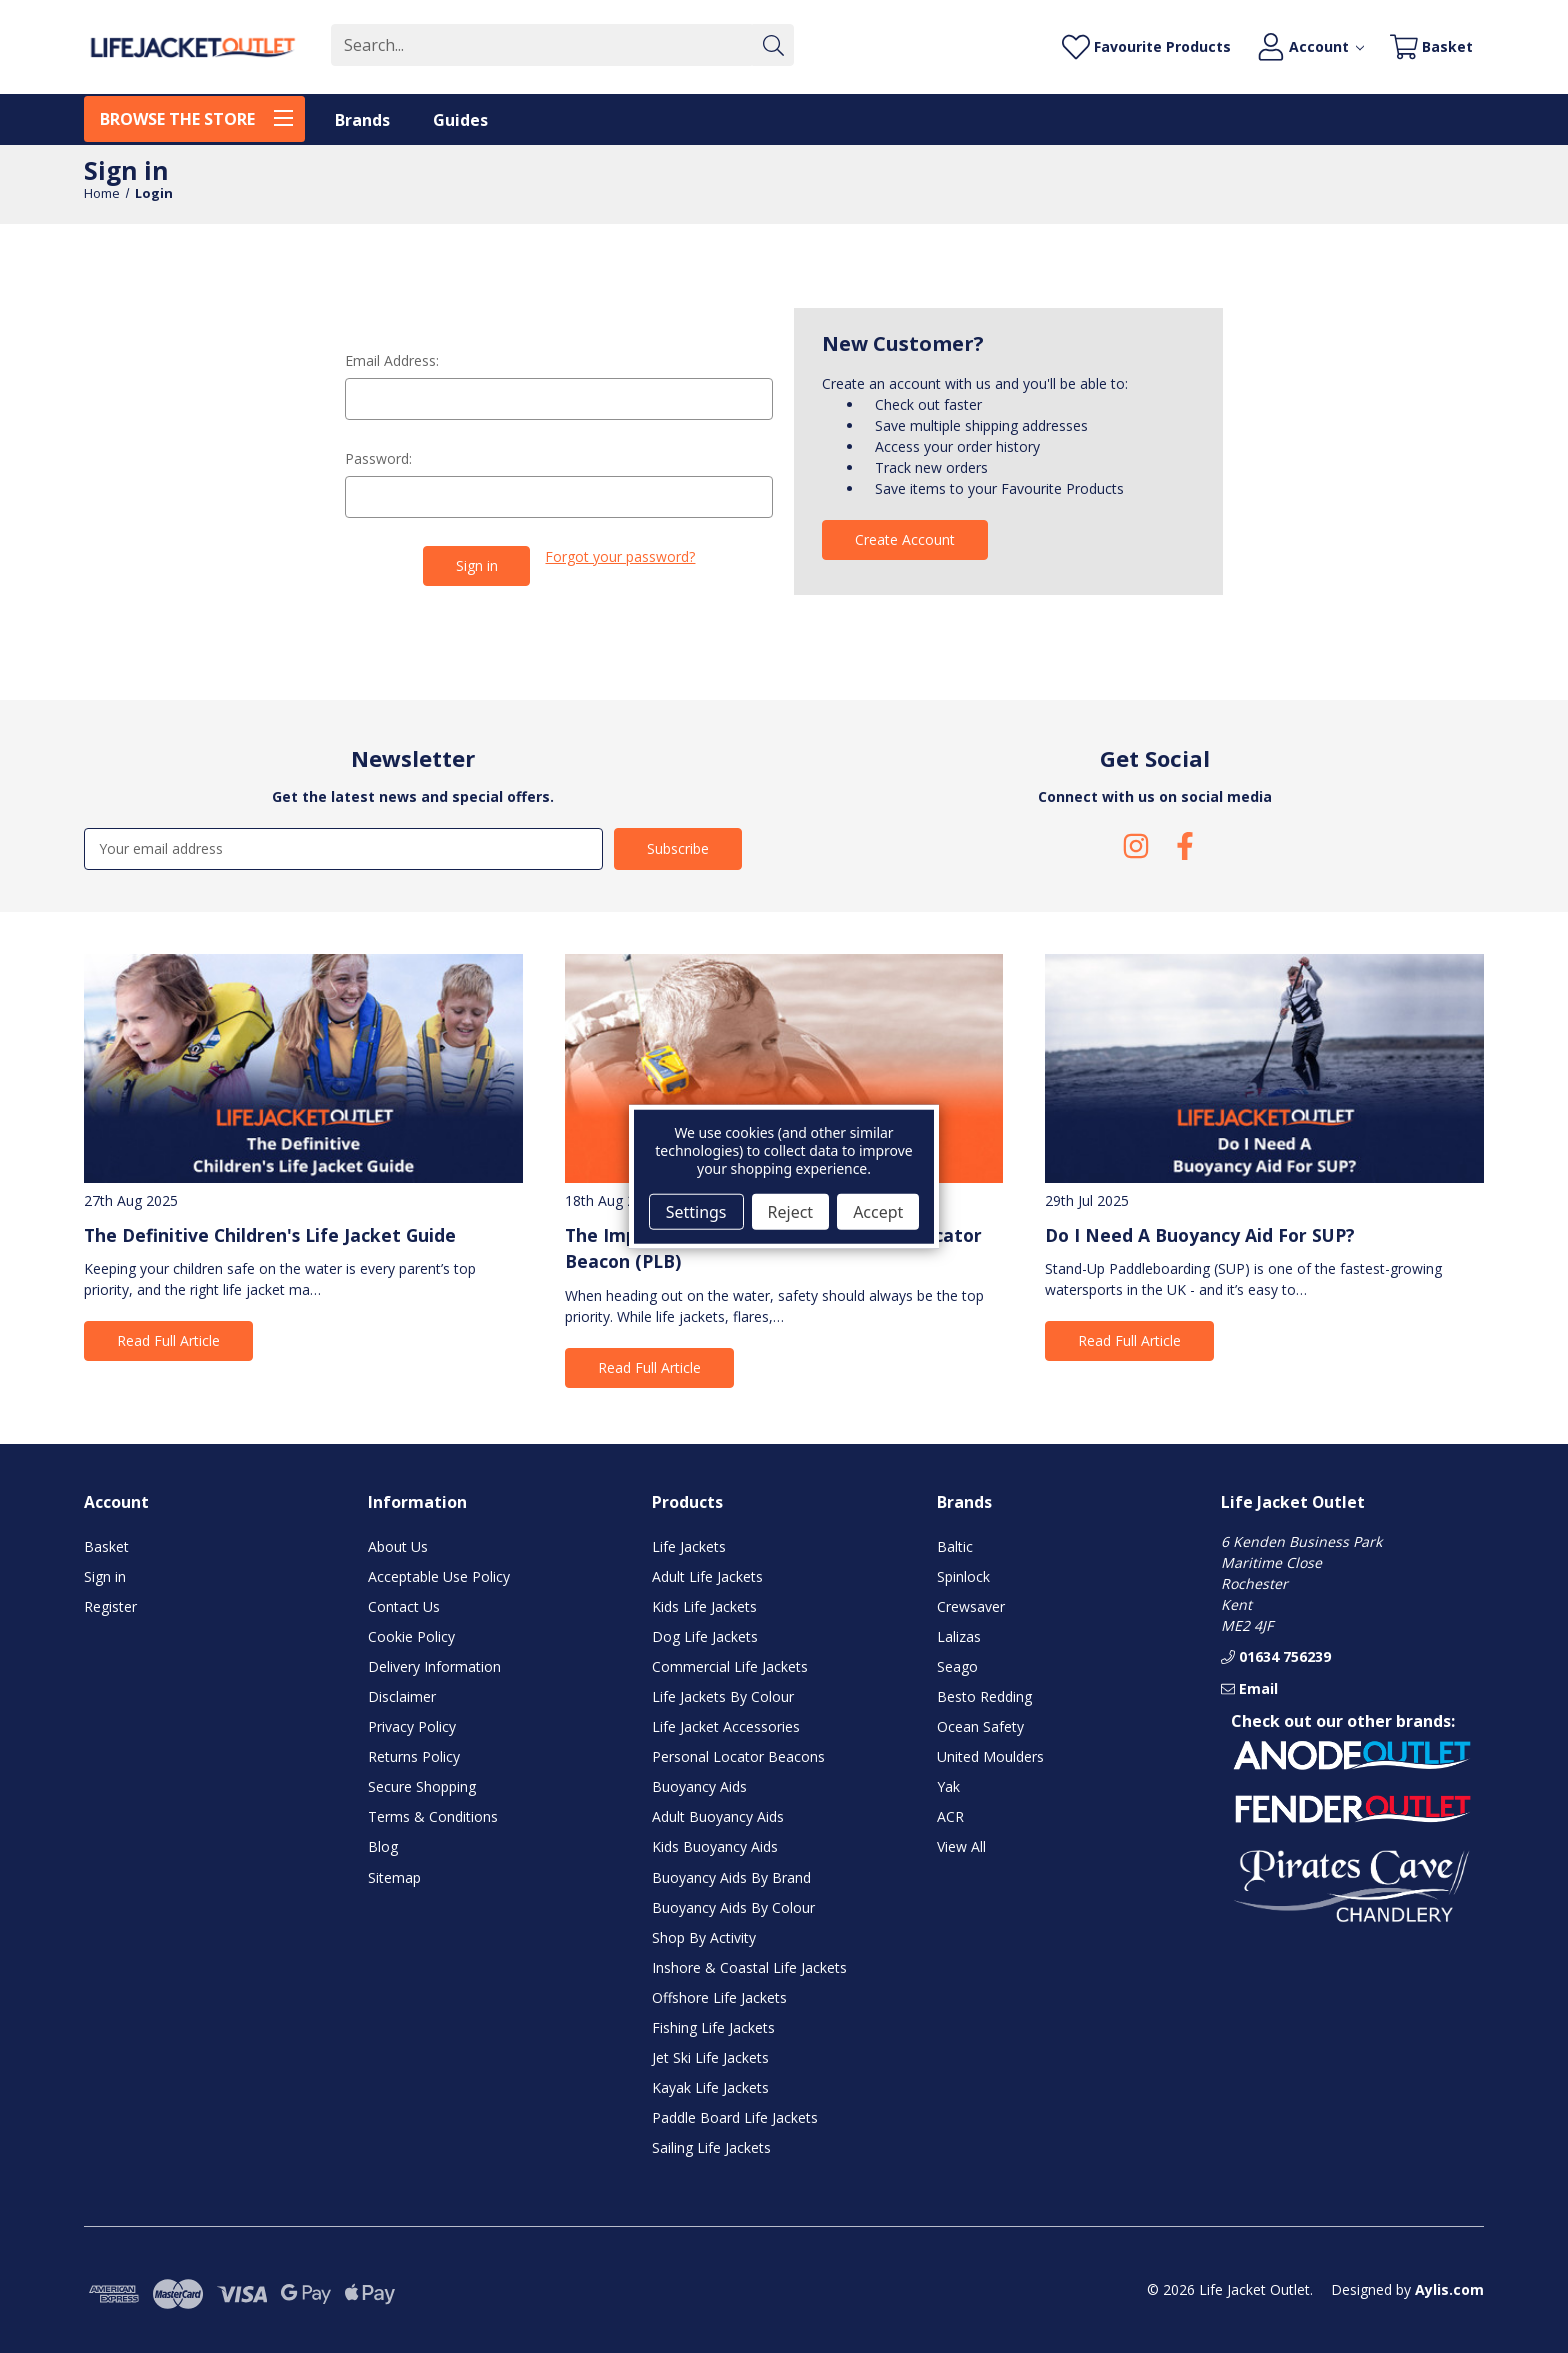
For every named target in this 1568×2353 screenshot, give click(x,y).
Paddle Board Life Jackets (735, 2117)
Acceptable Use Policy (439, 1575)
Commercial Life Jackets (730, 1666)
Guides (460, 120)
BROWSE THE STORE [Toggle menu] (202, 117)
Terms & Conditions (433, 1816)
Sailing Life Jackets (711, 2147)
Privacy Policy (412, 1726)
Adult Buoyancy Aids (718, 1816)
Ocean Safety (980, 1726)
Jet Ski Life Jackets (710, 2057)
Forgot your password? (620, 556)
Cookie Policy (411, 1635)
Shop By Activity (704, 1936)
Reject (791, 1211)
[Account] (1310, 47)
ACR (950, 1816)
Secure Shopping (422, 1786)
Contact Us (404, 1605)
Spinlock (963, 1575)
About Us (398, 1545)
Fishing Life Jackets (713, 2027)
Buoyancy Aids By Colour (733, 1906)
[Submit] (773, 45)
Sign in (105, 1575)
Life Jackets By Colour (723, 1696)
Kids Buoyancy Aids (715, 1846)
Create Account (905, 539)
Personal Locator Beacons (738, 1756)
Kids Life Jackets (704, 1605)
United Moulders (990, 1756)
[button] (1352, 1756)
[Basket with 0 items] (1431, 47)
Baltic (955, 1545)
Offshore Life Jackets (719, 1997)
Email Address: (392, 360)
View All (961, 1846)
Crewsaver (971, 1605)
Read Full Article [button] (168, 1340)
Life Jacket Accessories (726, 1726)
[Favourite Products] (1146, 47)
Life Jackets (689, 1545)
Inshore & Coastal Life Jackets (749, 1966)
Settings (696, 1211)
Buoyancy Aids (699, 1786)
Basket (106, 1545)
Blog (383, 1846)
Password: (378, 458)
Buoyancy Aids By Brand (731, 1876)
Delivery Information (434, 1666)
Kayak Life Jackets (710, 2087)
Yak (948, 1786)
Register (110, 1605)
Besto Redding (984, 1696)
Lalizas (959, 1635)
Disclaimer (402, 1696)
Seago (957, 1666)
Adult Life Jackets (707, 1575)
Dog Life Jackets (705, 1635)
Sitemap (394, 1876)
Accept (878, 1211)
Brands (362, 120)
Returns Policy (414, 1756)
